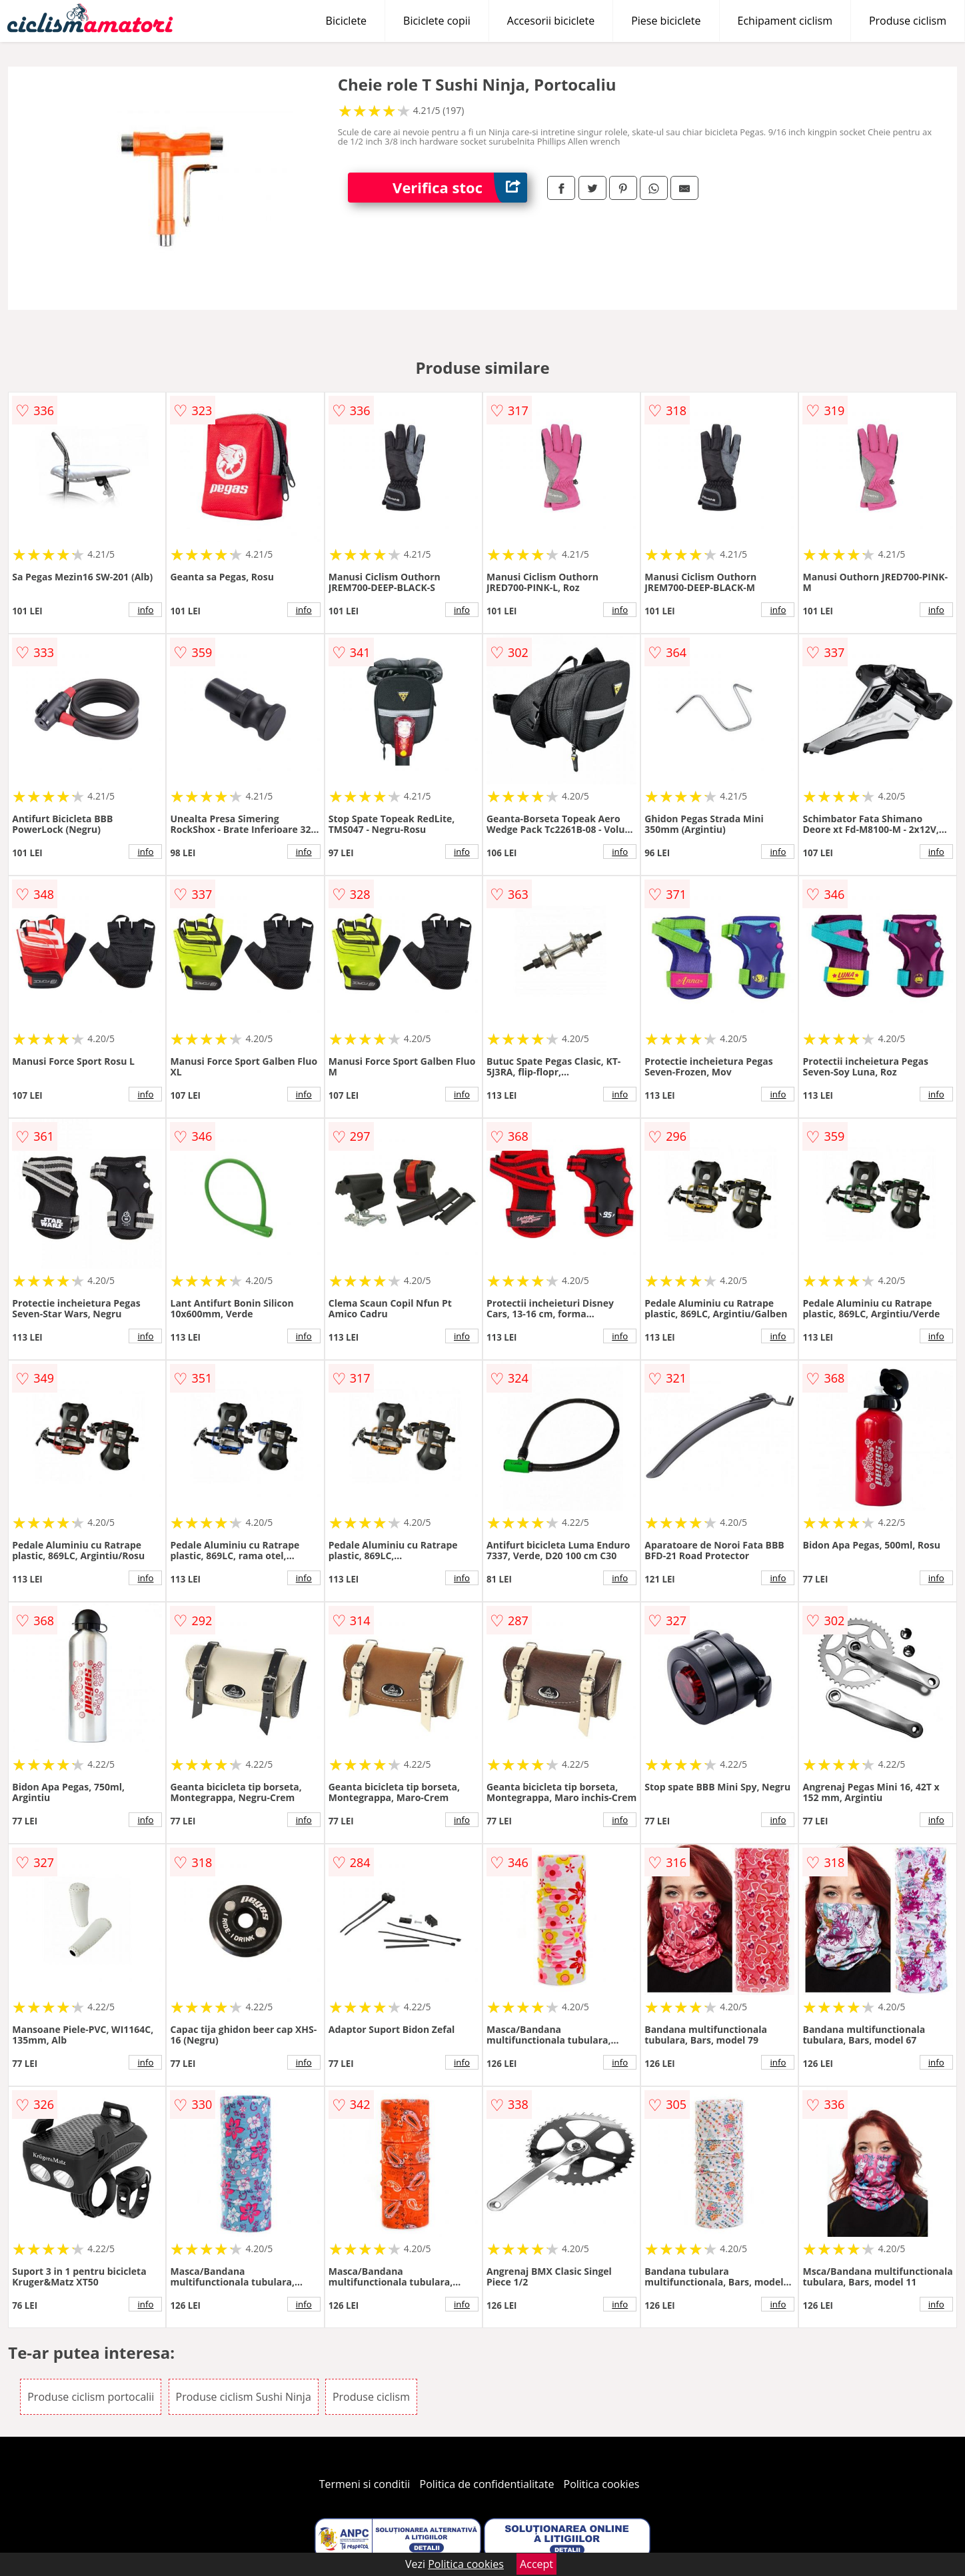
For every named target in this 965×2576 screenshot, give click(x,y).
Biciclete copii (437, 20)
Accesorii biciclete (550, 20)
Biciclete (346, 20)
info (146, 610)
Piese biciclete (665, 20)
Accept (536, 2564)
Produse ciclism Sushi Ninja (243, 2396)
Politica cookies (602, 2484)
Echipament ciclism (785, 20)
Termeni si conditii (365, 2484)
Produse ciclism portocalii (90, 2396)
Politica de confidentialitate (487, 2484)
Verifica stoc (460, 188)
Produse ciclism (907, 20)
